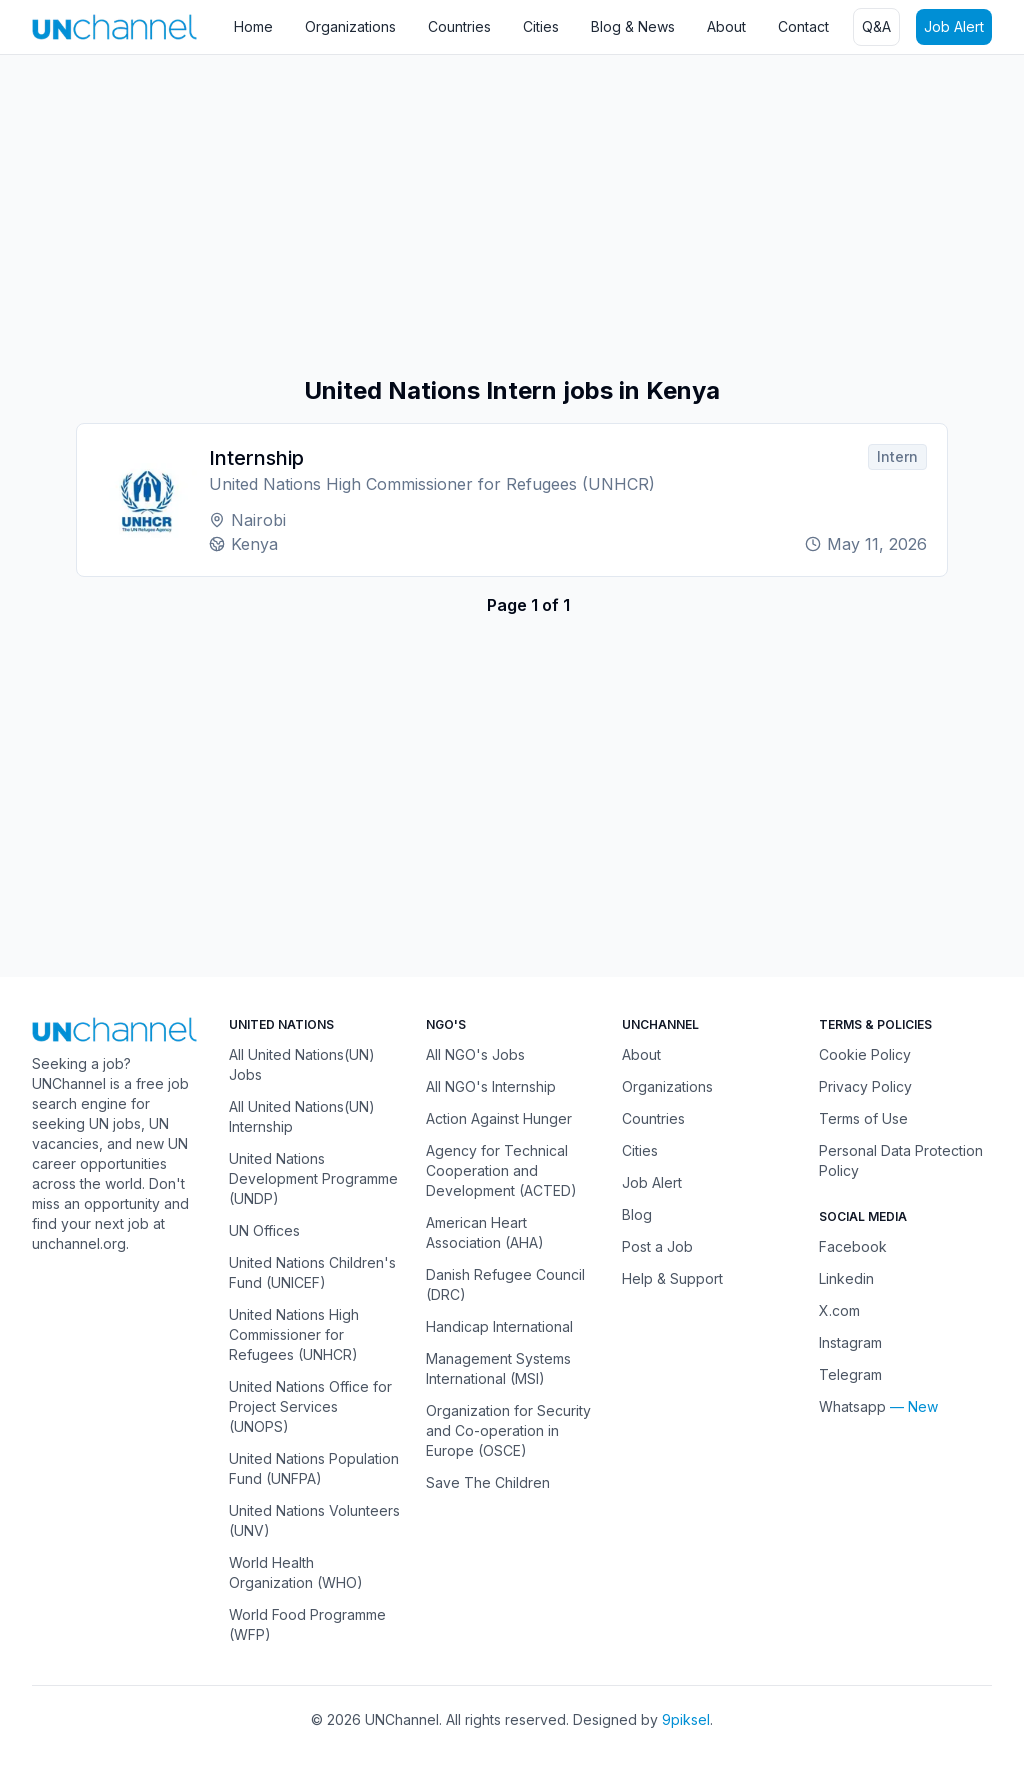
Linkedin (846, 1278)
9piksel (686, 1719)
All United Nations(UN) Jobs (302, 1064)
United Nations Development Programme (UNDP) (313, 1178)
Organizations (350, 26)
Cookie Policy (865, 1054)
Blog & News (633, 26)
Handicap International (499, 1326)
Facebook (853, 1246)
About (726, 26)
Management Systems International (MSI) (498, 1368)
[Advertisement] (512, 215)
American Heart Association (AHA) (485, 1232)
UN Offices (264, 1230)
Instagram (850, 1342)
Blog (637, 1214)
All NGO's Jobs (475, 1054)
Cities (541, 26)
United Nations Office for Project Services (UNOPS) (310, 1406)
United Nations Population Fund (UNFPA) (314, 1468)
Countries (459, 26)
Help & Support (672, 1278)
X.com (839, 1310)
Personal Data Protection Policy (901, 1160)
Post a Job (657, 1246)
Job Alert (954, 26)
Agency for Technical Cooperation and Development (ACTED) (501, 1170)
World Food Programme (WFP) (307, 1624)
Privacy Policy (865, 1086)
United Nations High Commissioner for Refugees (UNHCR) (294, 1334)
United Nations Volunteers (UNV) (314, 1520)
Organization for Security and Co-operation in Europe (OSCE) (508, 1430)
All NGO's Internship (491, 1086)
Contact (803, 26)
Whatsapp (852, 1406)
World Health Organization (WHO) (296, 1572)
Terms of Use (863, 1118)
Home (253, 26)
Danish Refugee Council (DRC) (505, 1284)
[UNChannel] (114, 26)
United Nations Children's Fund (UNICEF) (312, 1272)
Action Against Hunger (499, 1118)
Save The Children (488, 1482)
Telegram (850, 1374)
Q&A (876, 26)
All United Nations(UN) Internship (302, 1116)
